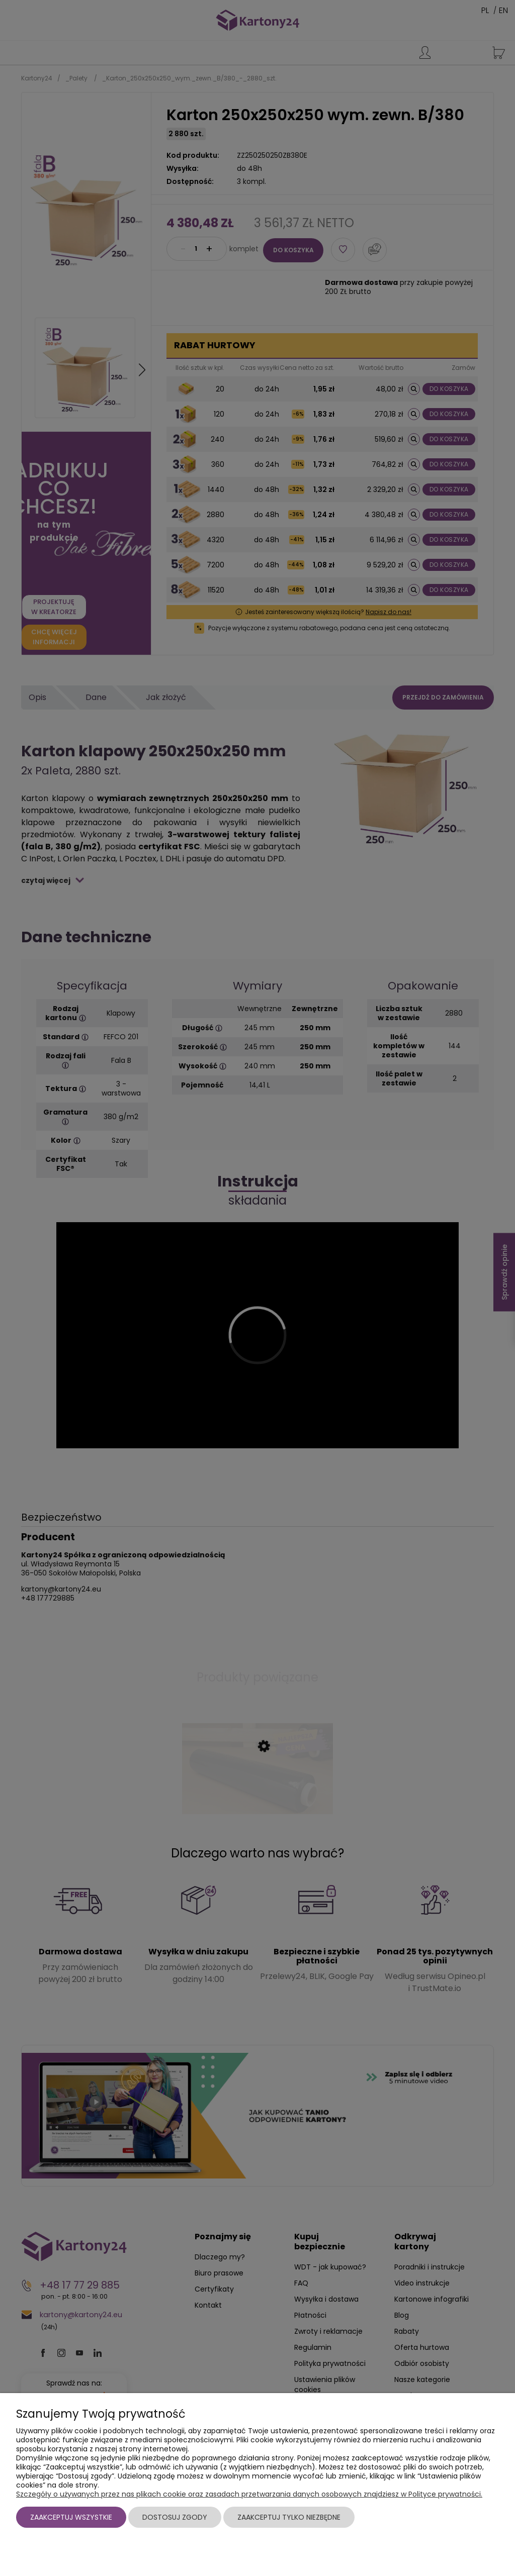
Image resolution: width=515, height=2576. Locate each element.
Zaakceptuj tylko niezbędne (288, 2517)
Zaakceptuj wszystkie (71, 2517)
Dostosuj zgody (174, 2517)
